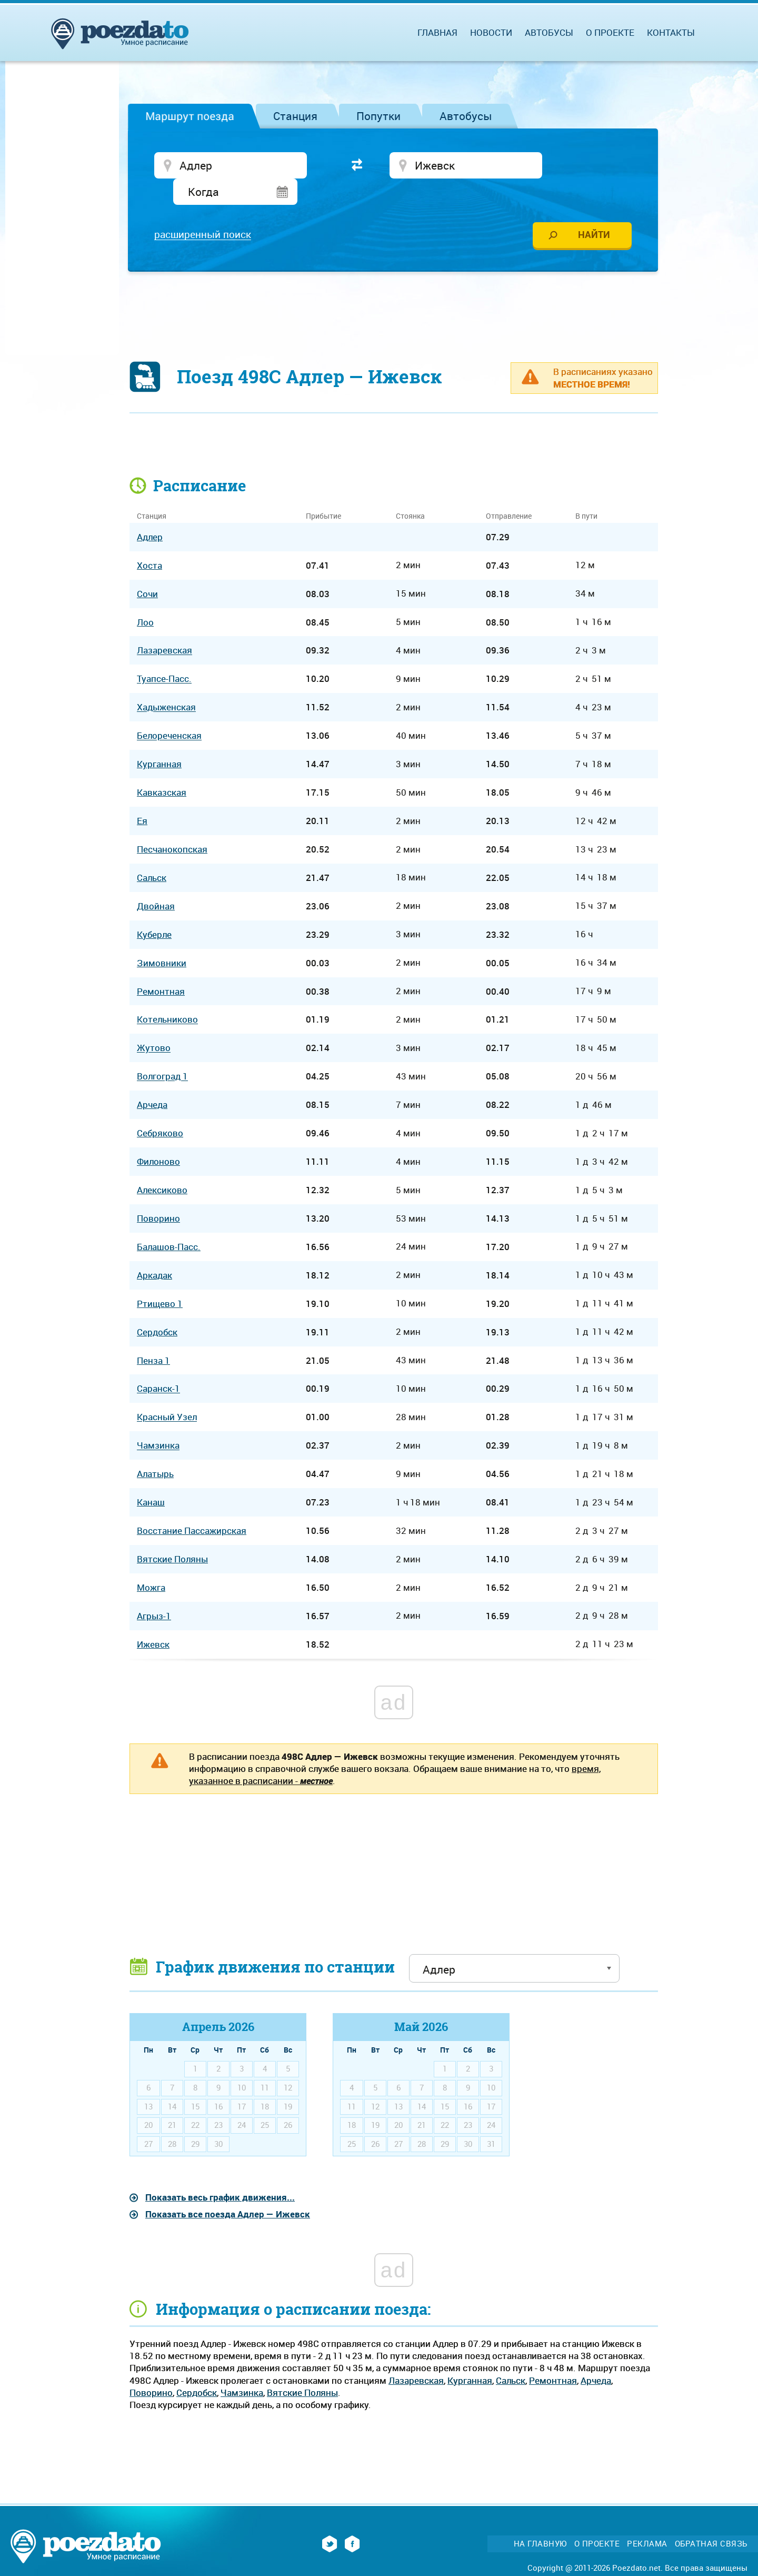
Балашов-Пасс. (169, 1222)
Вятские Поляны (302, 2368)
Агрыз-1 (154, 1592)
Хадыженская (166, 683)
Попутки (378, 115)
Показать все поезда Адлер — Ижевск (227, 2190)
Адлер (150, 513)
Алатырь (155, 1450)
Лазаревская (416, 2356)
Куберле (154, 910)
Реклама (647, 2519)
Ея (142, 796)
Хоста (149, 541)
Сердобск (196, 2368)
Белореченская (169, 712)
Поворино (151, 2368)
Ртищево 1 (160, 1279)
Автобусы (466, 115)
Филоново (158, 1137)
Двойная (156, 882)
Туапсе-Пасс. (164, 655)
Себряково (160, 1109)
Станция (295, 115)
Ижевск (153, 1620)
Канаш (151, 1478)
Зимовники (161, 939)
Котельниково (167, 995)
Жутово (154, 1024)
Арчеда (596, 2356)
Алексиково (162, 1166)
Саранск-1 (158, 1365)
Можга (151, 1563)
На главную (540, 2519)
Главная (437, 32)
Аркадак (154, 1251)
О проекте (610, 32)
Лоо (145, 598)
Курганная (469, 2356)
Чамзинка (242, 2368)
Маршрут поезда (189, 115)
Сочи (147, 569)
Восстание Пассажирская (191, 1506)
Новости (491, 32)
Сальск (510, 2356)
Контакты (671, 32)
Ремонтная (553, 2356)
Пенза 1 (153, 1336)
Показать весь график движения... (220, 2173)
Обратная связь (711, 2519)
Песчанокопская (172, 825)
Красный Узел (167, 1393)
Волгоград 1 (162, 1052)
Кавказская (161, 768)
